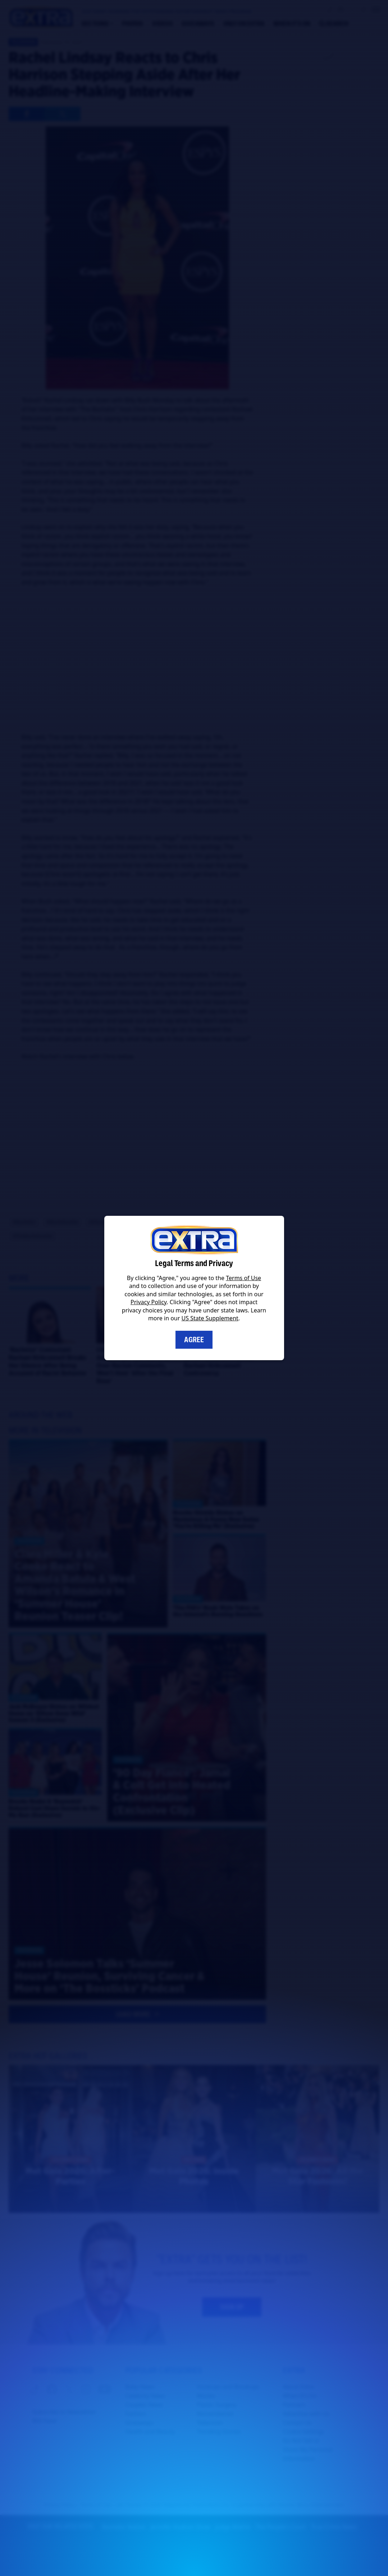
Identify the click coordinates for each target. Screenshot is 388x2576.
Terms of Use (243, 1278)
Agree (194, 1339)
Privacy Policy (148, 1302)
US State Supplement (210, 1318)
